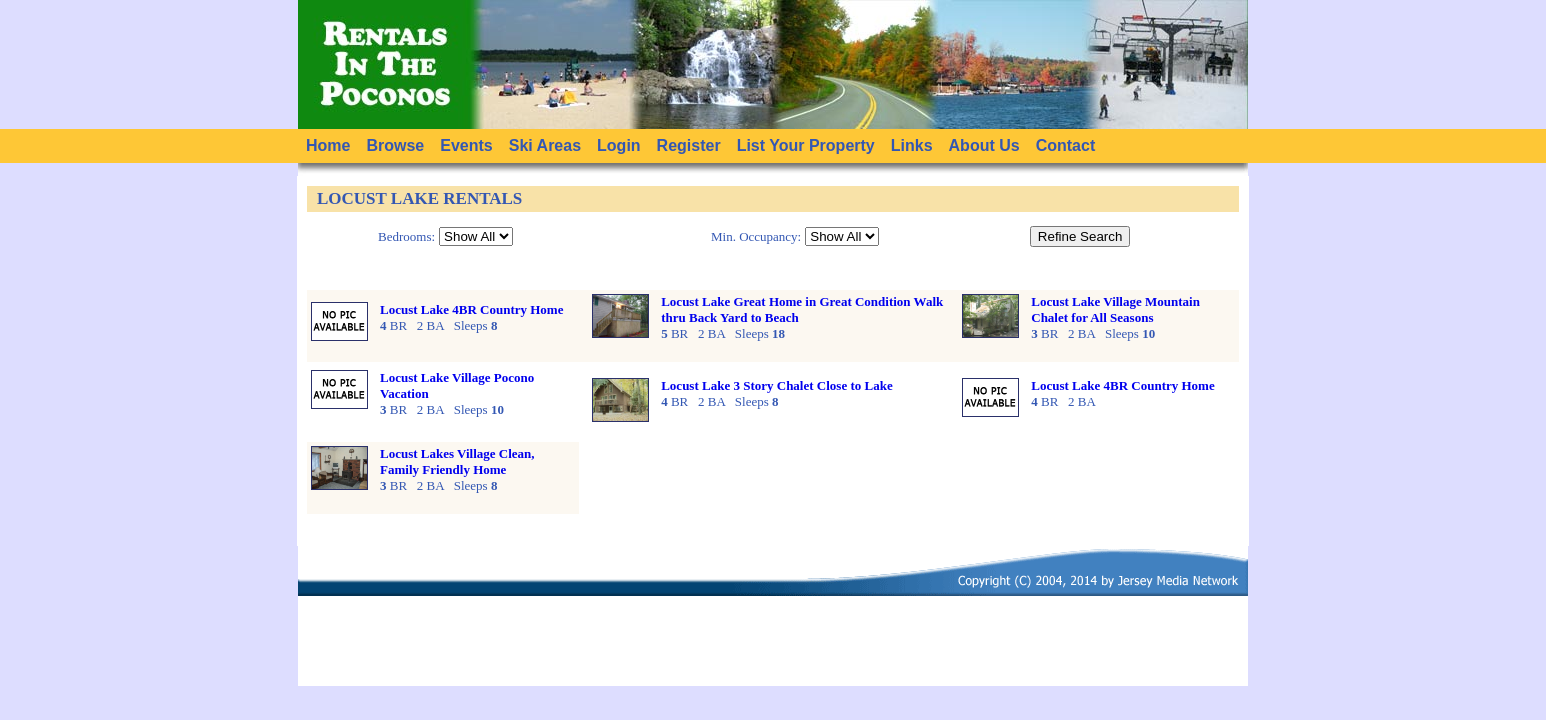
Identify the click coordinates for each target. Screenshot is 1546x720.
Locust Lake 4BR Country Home (471, 309)
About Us (984, 145)
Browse (395, 145)
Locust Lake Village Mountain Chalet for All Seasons (1115, 309)
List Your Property (806, 145)
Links (912, 145)
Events (466, 145)
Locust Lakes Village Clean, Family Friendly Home (457, 461)
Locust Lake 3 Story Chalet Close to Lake (776, 385)
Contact (1066, 145)
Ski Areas (545, 145)
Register (689, 145)
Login (619, 145)
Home (328, 145)
